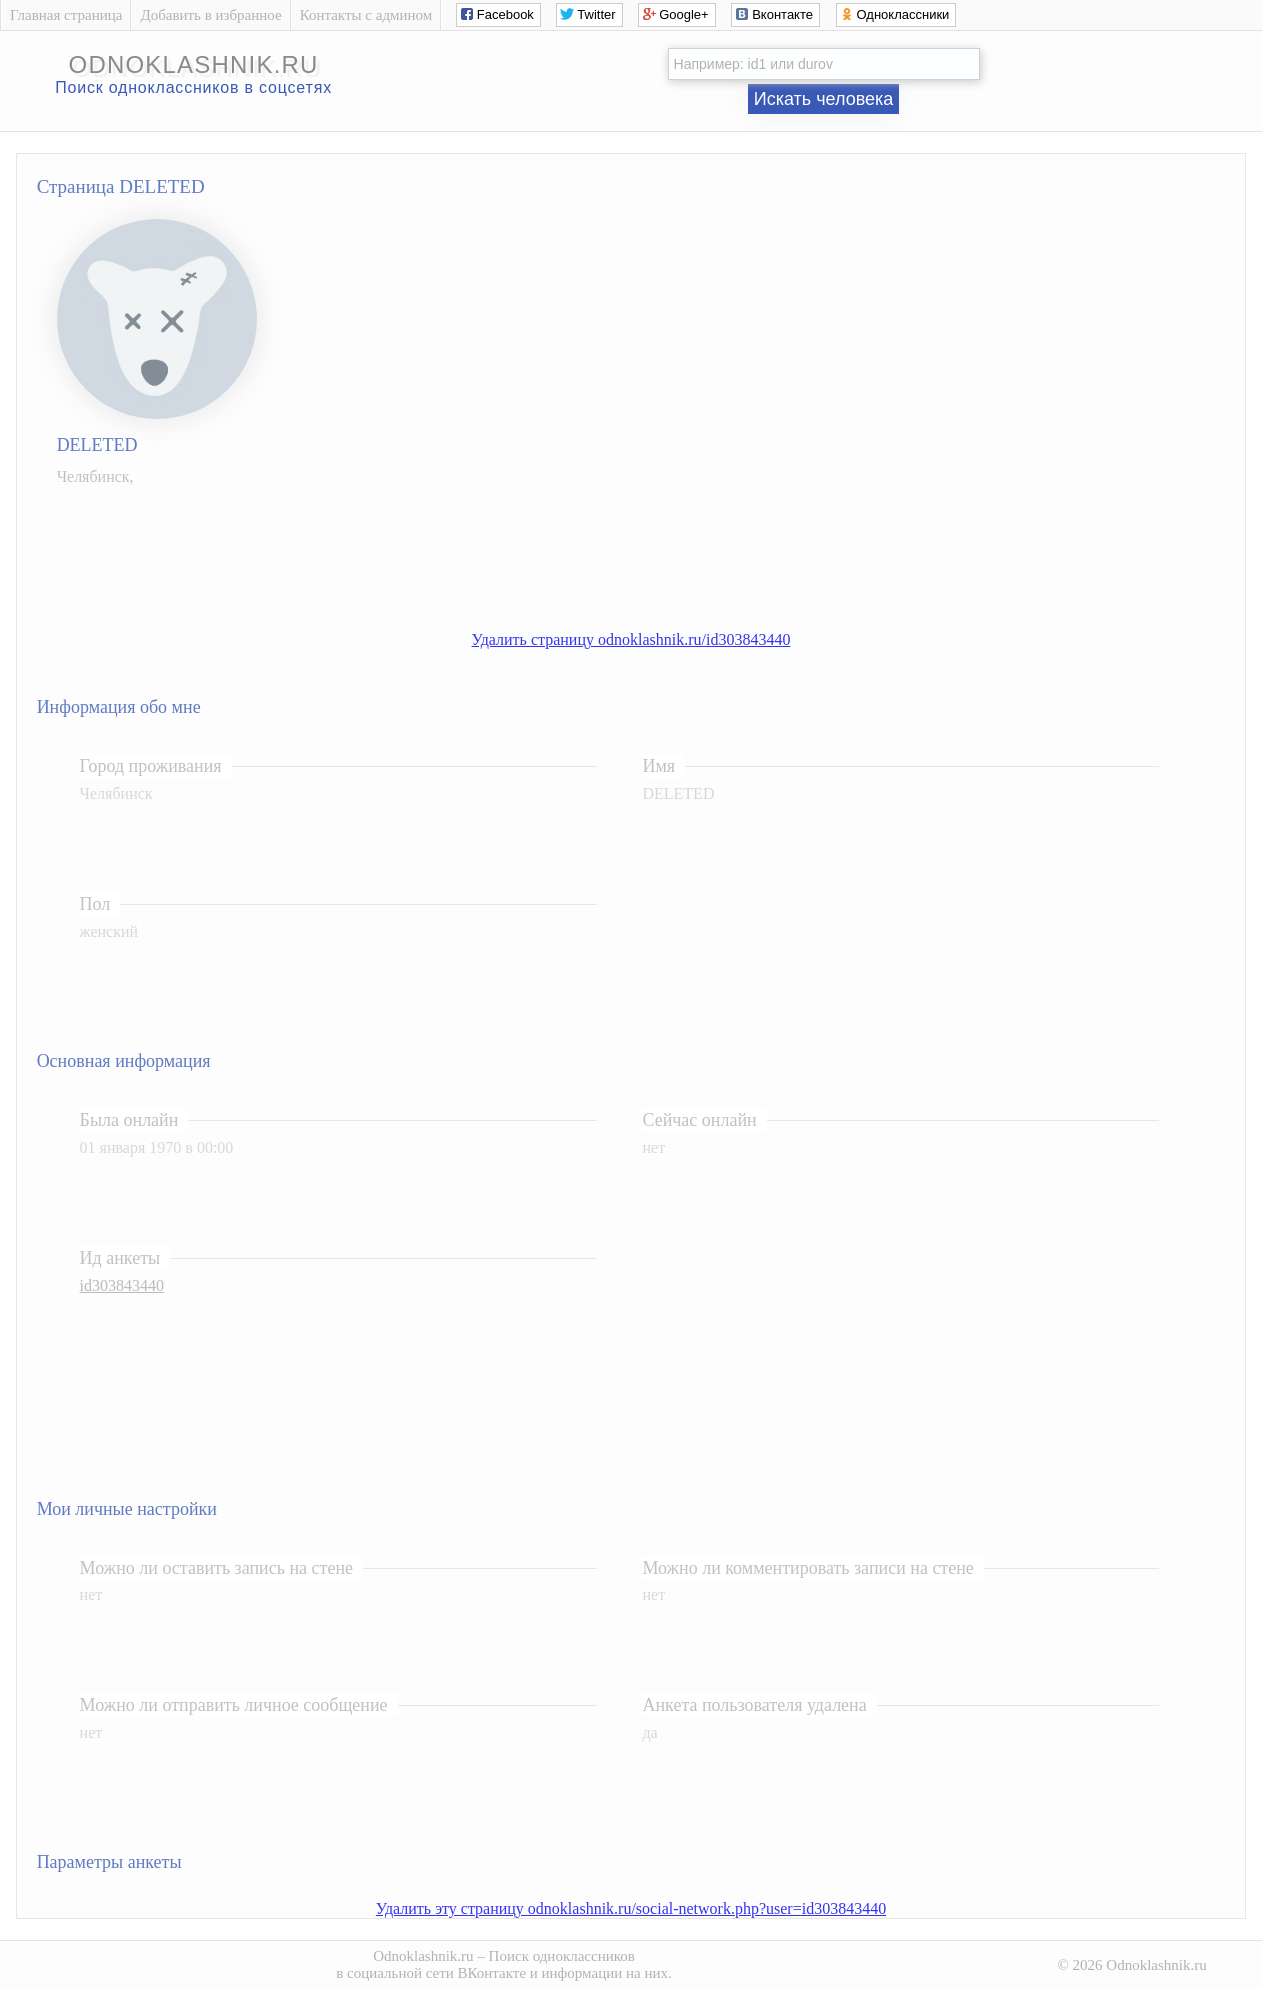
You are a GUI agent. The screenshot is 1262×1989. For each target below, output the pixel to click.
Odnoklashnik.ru (423, 1956)
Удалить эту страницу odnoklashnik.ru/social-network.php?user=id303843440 (631, 1908)
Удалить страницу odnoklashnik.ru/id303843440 (631, 639)
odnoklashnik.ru (194, 64)
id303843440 (122, 1285)
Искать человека (824, 99)
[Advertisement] (651, 548)
